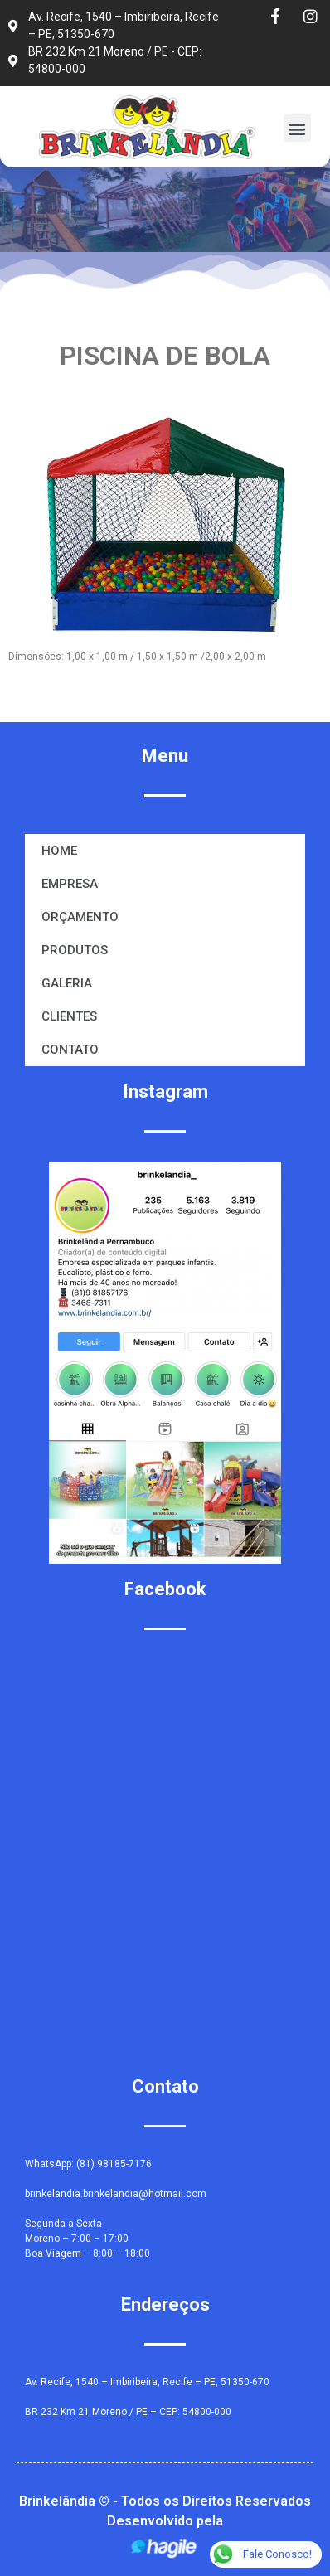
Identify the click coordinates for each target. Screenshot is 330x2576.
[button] (297, 128)
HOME (59, 850)
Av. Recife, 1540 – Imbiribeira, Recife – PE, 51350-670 (147, 2382)
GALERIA (66, 983)
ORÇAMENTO (80, 917)
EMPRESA (69, 883)
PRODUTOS (74, 950)
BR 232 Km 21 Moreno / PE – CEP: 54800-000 (128, 2412)
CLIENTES (69, 1016)
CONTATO (70, 1049)
